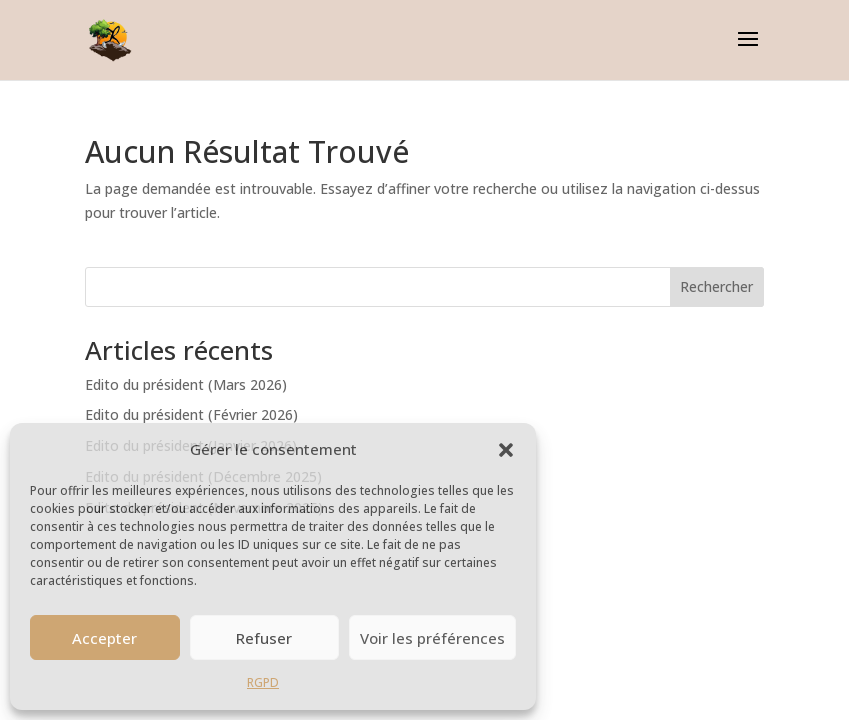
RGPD (263, 682)
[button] (506, 450)
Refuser (264, 638)
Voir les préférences (432, 638)
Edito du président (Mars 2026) (186, 384)
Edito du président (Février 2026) (191, 414)
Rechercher (716, 286)
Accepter (104, 638)
